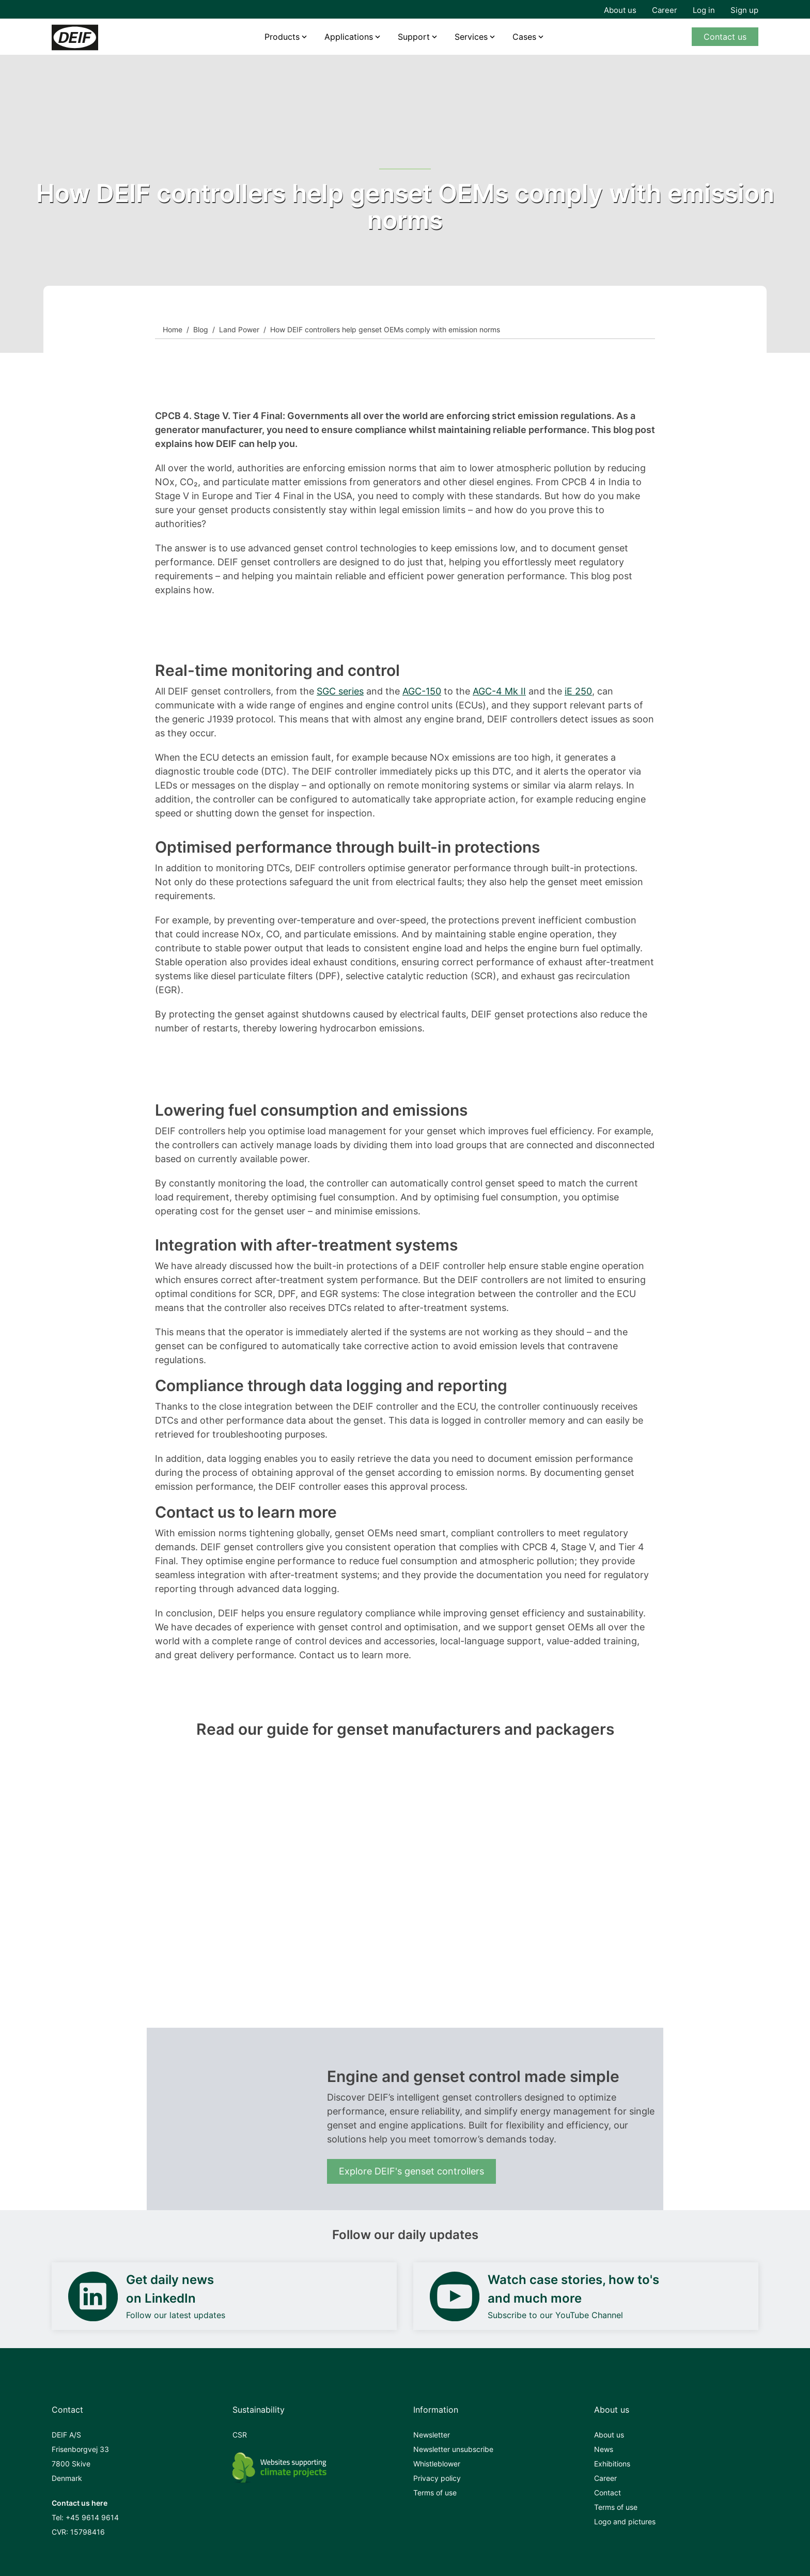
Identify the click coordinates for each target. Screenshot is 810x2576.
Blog (200, 329)
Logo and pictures (625, 2521)
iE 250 (578, 691)
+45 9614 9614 (92, 2517)
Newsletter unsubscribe (453, 2449)
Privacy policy (437, 2478)
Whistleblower (436, 2463)
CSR (239, 2434)
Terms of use (435, 2492)
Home (172, 329)
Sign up (744, 10)
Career (664, 10)
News (603, 2449)
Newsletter (431, 2434)
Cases (524, 37)
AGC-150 (421, 691)
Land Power (239, 329)
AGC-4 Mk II (499, 691)
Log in (704, 10)
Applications (348, 37)
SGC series (340, 691)
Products (282, 37)
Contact (607, 2492)
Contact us (725, 37)
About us (620, 10)
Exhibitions (612, 2463)
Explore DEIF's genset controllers (411, 2171)
